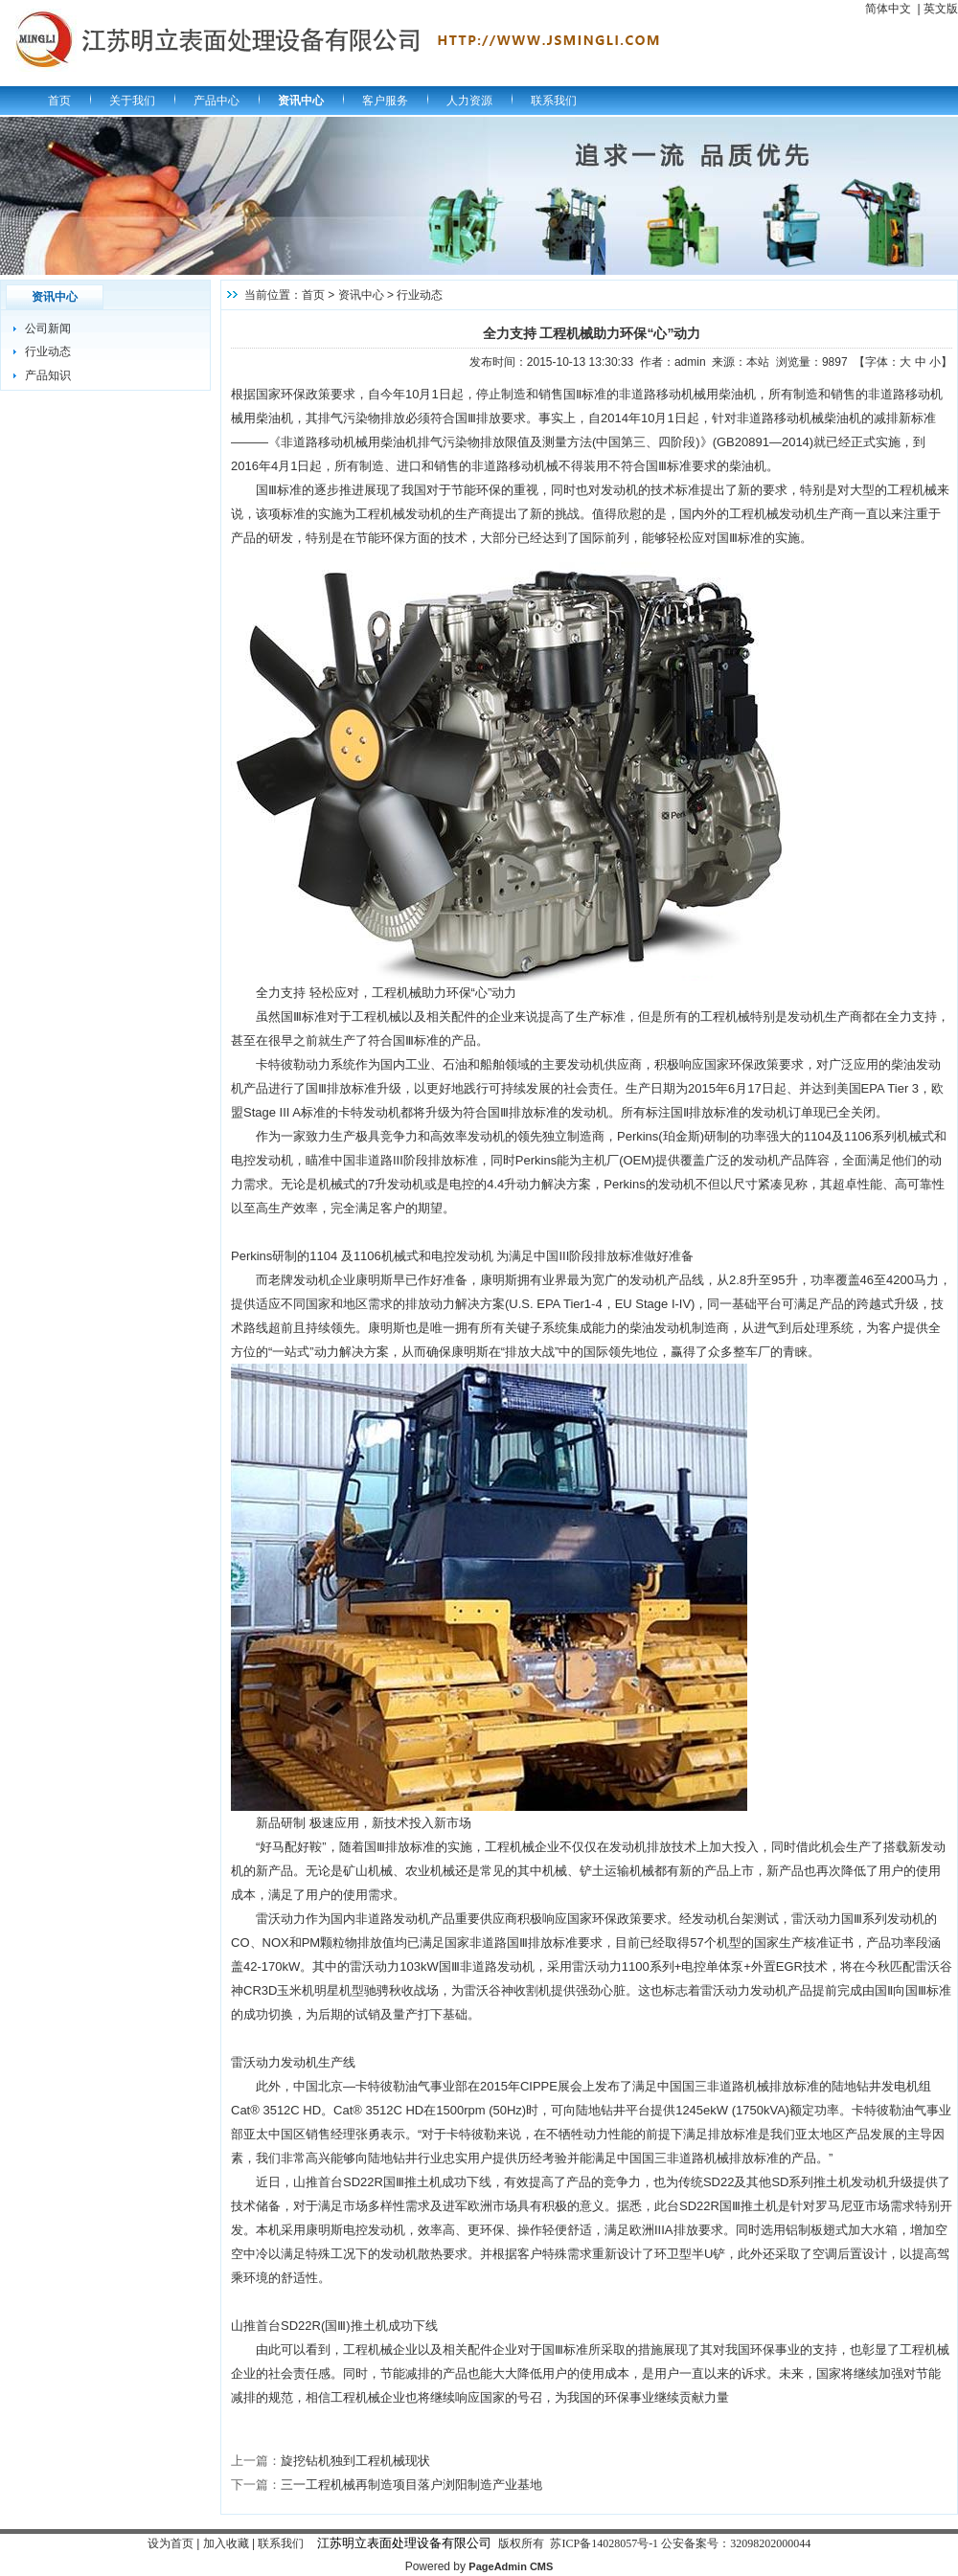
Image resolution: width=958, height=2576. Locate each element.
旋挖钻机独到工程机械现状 (355, 2460)
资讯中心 (301, 100)
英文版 (941, 8)
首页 (59, 100)
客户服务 (385, 100)
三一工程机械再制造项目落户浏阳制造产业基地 (411, 2484)
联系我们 (554, 100)
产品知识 (48, 375)
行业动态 (48, 351)
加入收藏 (226, 2543)
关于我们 (132, 100)
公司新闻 (48, 328)
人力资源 (469, 100)
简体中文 (888, 8)
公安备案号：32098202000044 (735, 2543)
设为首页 (171, 2543)
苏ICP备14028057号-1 (604, 2543)
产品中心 (217, 100)
